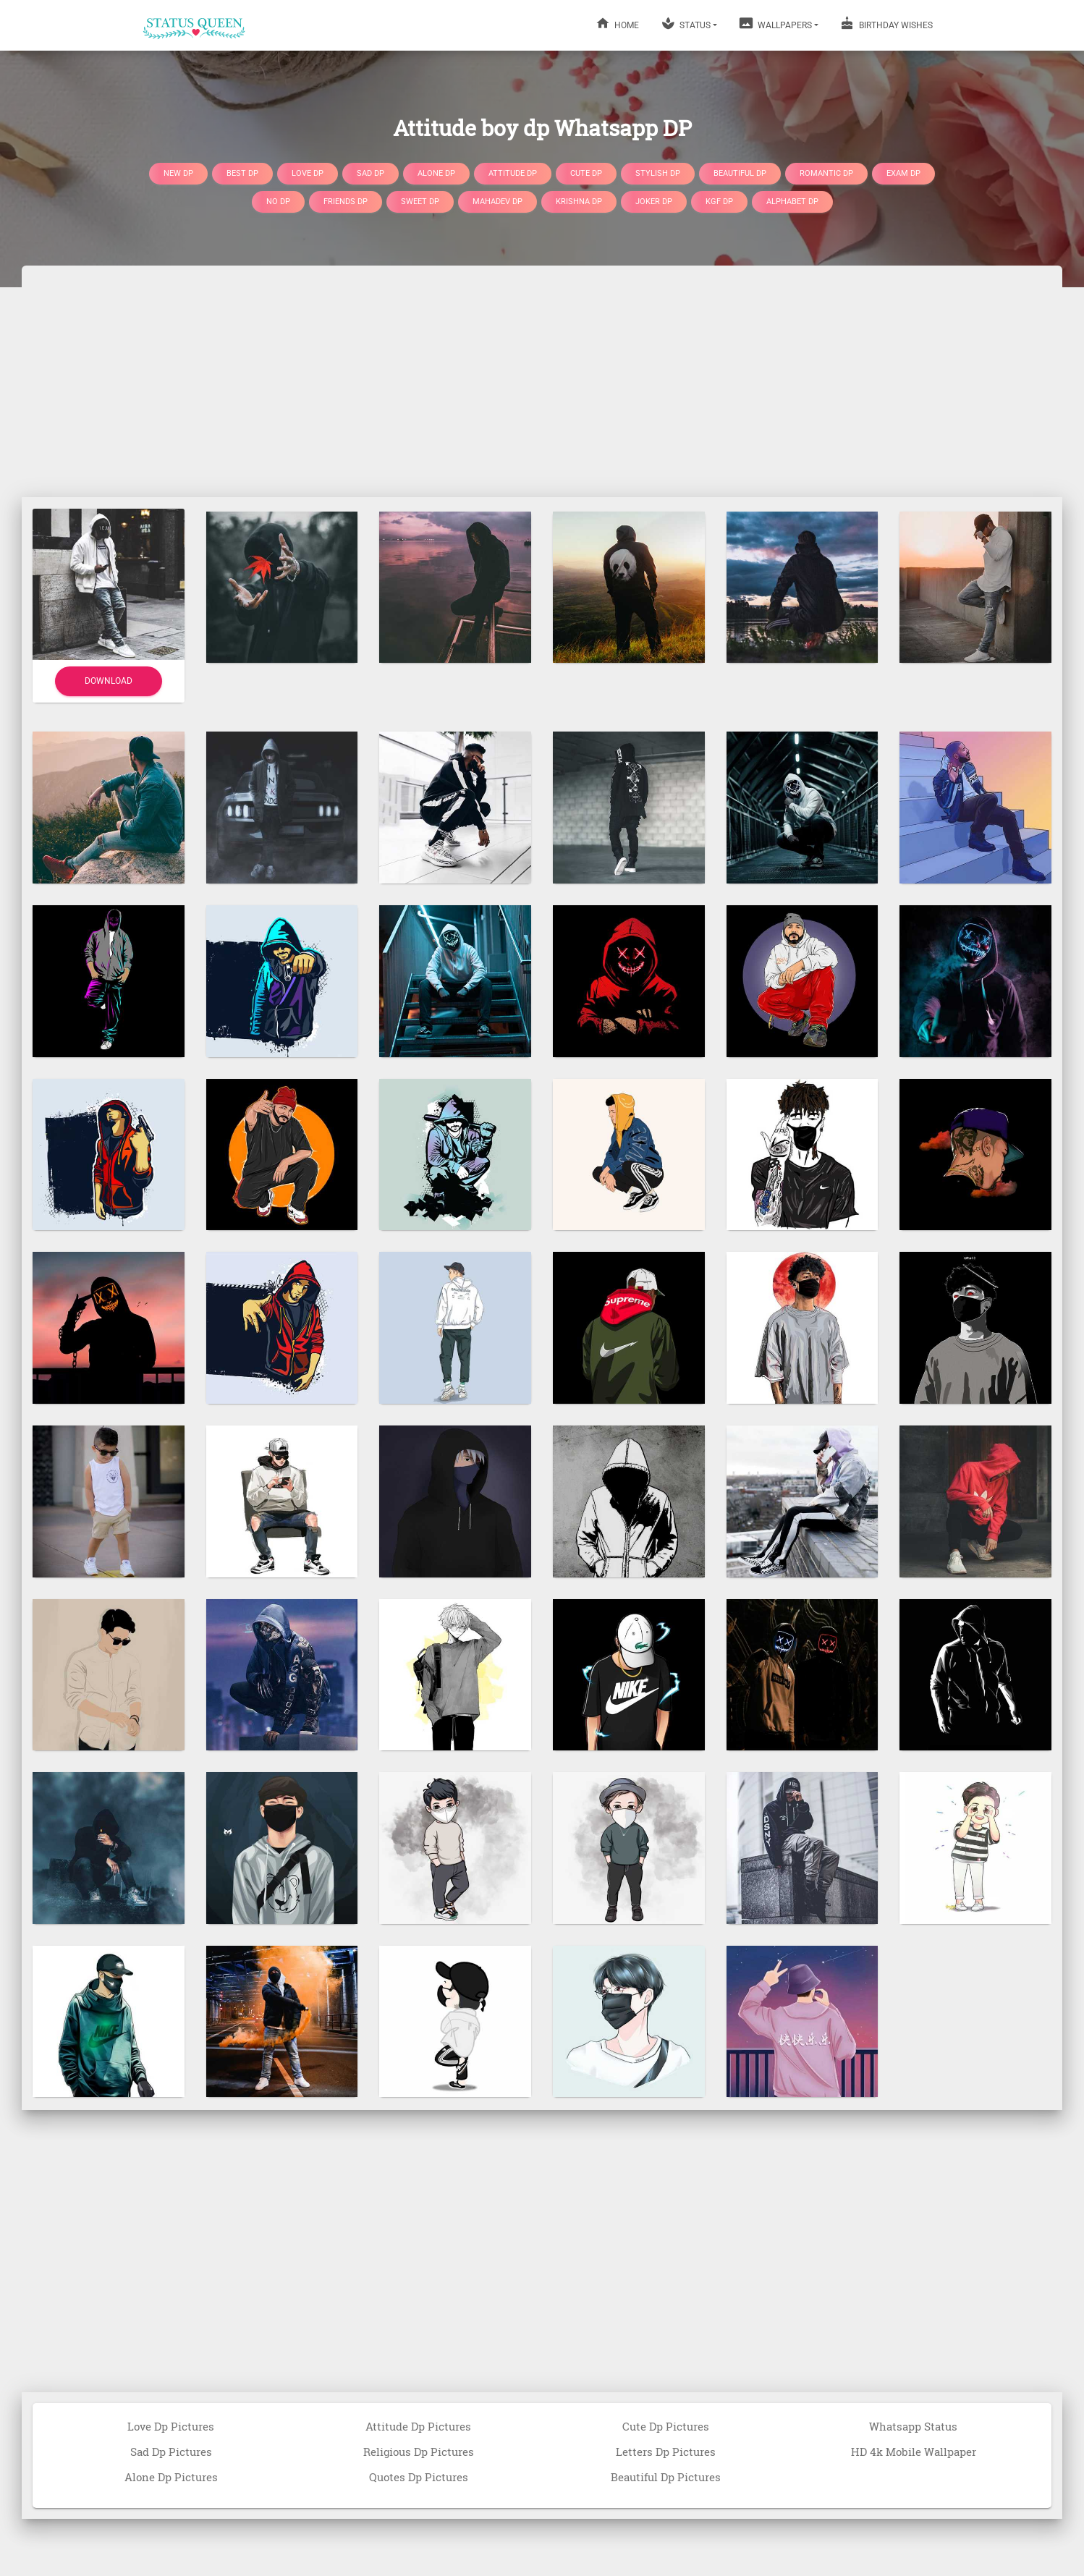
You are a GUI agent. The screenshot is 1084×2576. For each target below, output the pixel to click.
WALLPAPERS (775, 23)
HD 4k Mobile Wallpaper (913, 2451)
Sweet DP (420, 201)
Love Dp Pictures (170, 2426)
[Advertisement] (542, 381)
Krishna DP (579, 201)
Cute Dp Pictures (665, 2426)
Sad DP (370, 172)
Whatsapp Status (913, 2426)
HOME (617, 23)
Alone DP (436, 172)
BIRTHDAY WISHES (886, 23)
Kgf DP (719, 201)
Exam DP (903, 172)
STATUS (686, 23)
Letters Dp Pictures (666, 2451)
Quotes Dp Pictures (418, 2477)
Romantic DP (826, 172)
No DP (278, 201)
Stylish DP (657, 172)
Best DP (242, 172)
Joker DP (653, 201)
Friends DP (345, 201)
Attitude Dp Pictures (418, 2426)
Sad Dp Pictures (171, 2451)
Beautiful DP (740, 172)
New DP (178, 172)
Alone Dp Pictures (171, 2477)
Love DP (307, 172)
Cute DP (586, 172)
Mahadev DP (497, 201)
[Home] (194, 25)
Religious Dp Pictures (418, 2451)
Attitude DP (512, 172)
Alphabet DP (792, 201)
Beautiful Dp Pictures (666, 2477)
